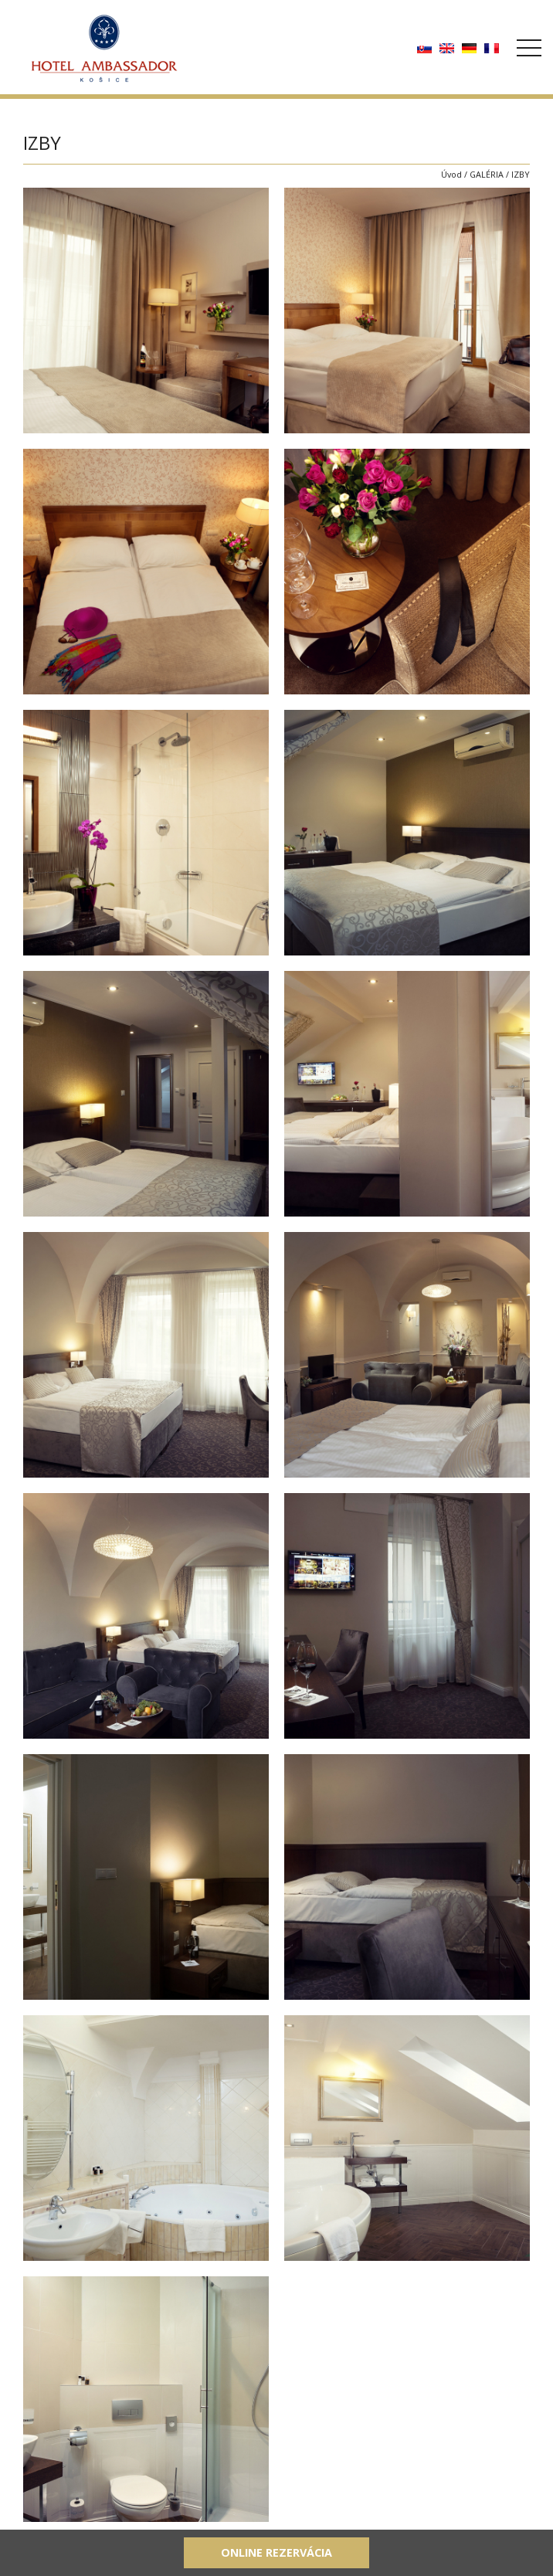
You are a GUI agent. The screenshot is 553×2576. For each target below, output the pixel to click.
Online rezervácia (276, 2552)
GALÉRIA (487, 174)
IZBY (520, 174)
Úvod (451, 174)
